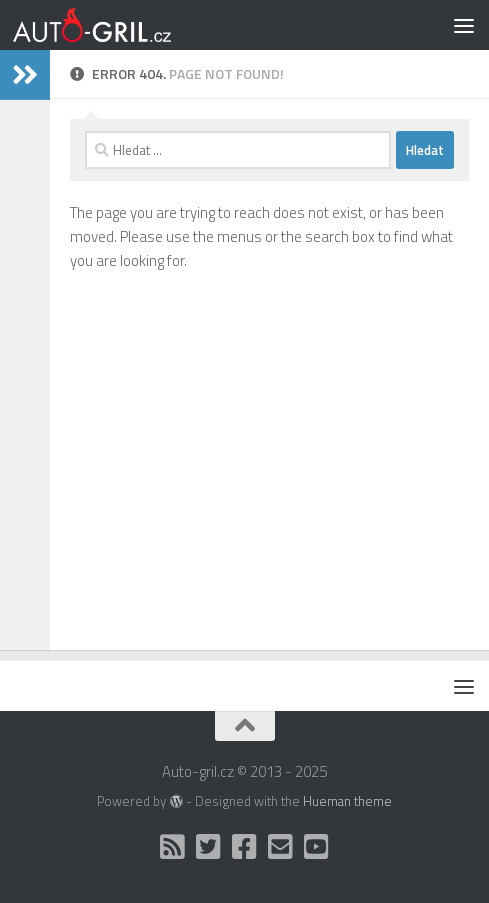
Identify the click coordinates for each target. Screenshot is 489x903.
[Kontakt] (281, 847)
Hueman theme (347, 801)
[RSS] (173, 847)
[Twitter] (209, 847)
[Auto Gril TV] (317, 847)
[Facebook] (245, 847)
